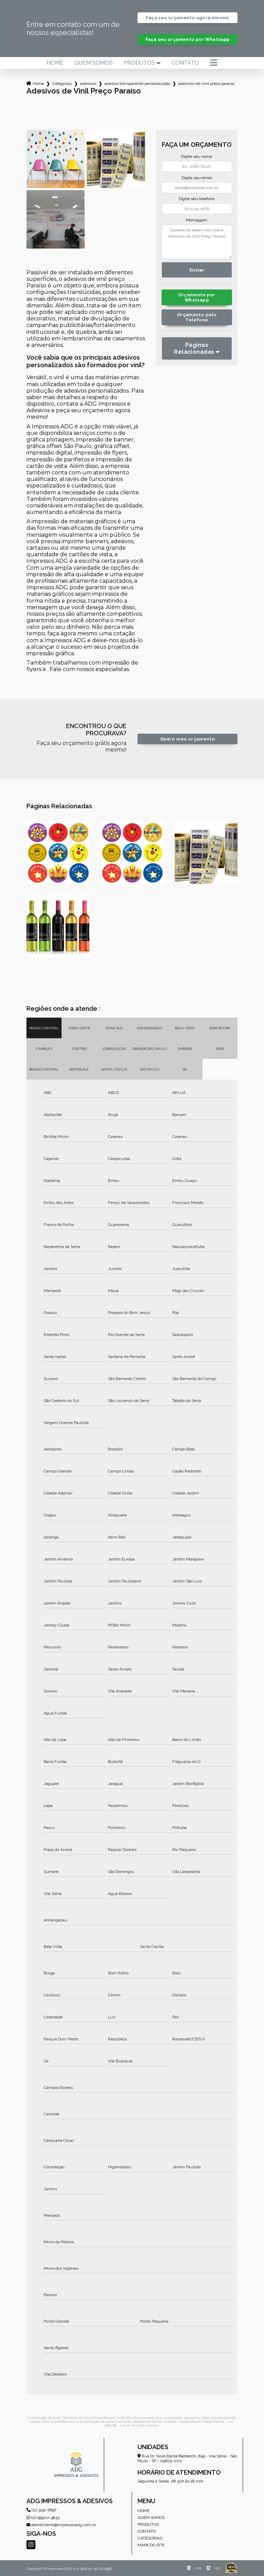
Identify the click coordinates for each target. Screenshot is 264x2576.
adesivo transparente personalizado (137, 83)
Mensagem (196, 220)
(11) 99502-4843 (42, 2517)
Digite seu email (197, 177)
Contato (185, 63)
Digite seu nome (196, 156)
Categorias (62, 83)
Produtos (139, 63)
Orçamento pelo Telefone (197, 317)
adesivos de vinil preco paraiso (206, 83)
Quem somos (93, 63)
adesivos (88, 83)
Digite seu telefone (196, 198)
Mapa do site (151, 2545)
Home (54, 63)
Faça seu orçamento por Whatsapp (187, 39)
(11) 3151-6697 (41, 2510)
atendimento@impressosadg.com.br (61, 2525)
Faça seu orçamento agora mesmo (187, 17)
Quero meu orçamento (187, 739)
